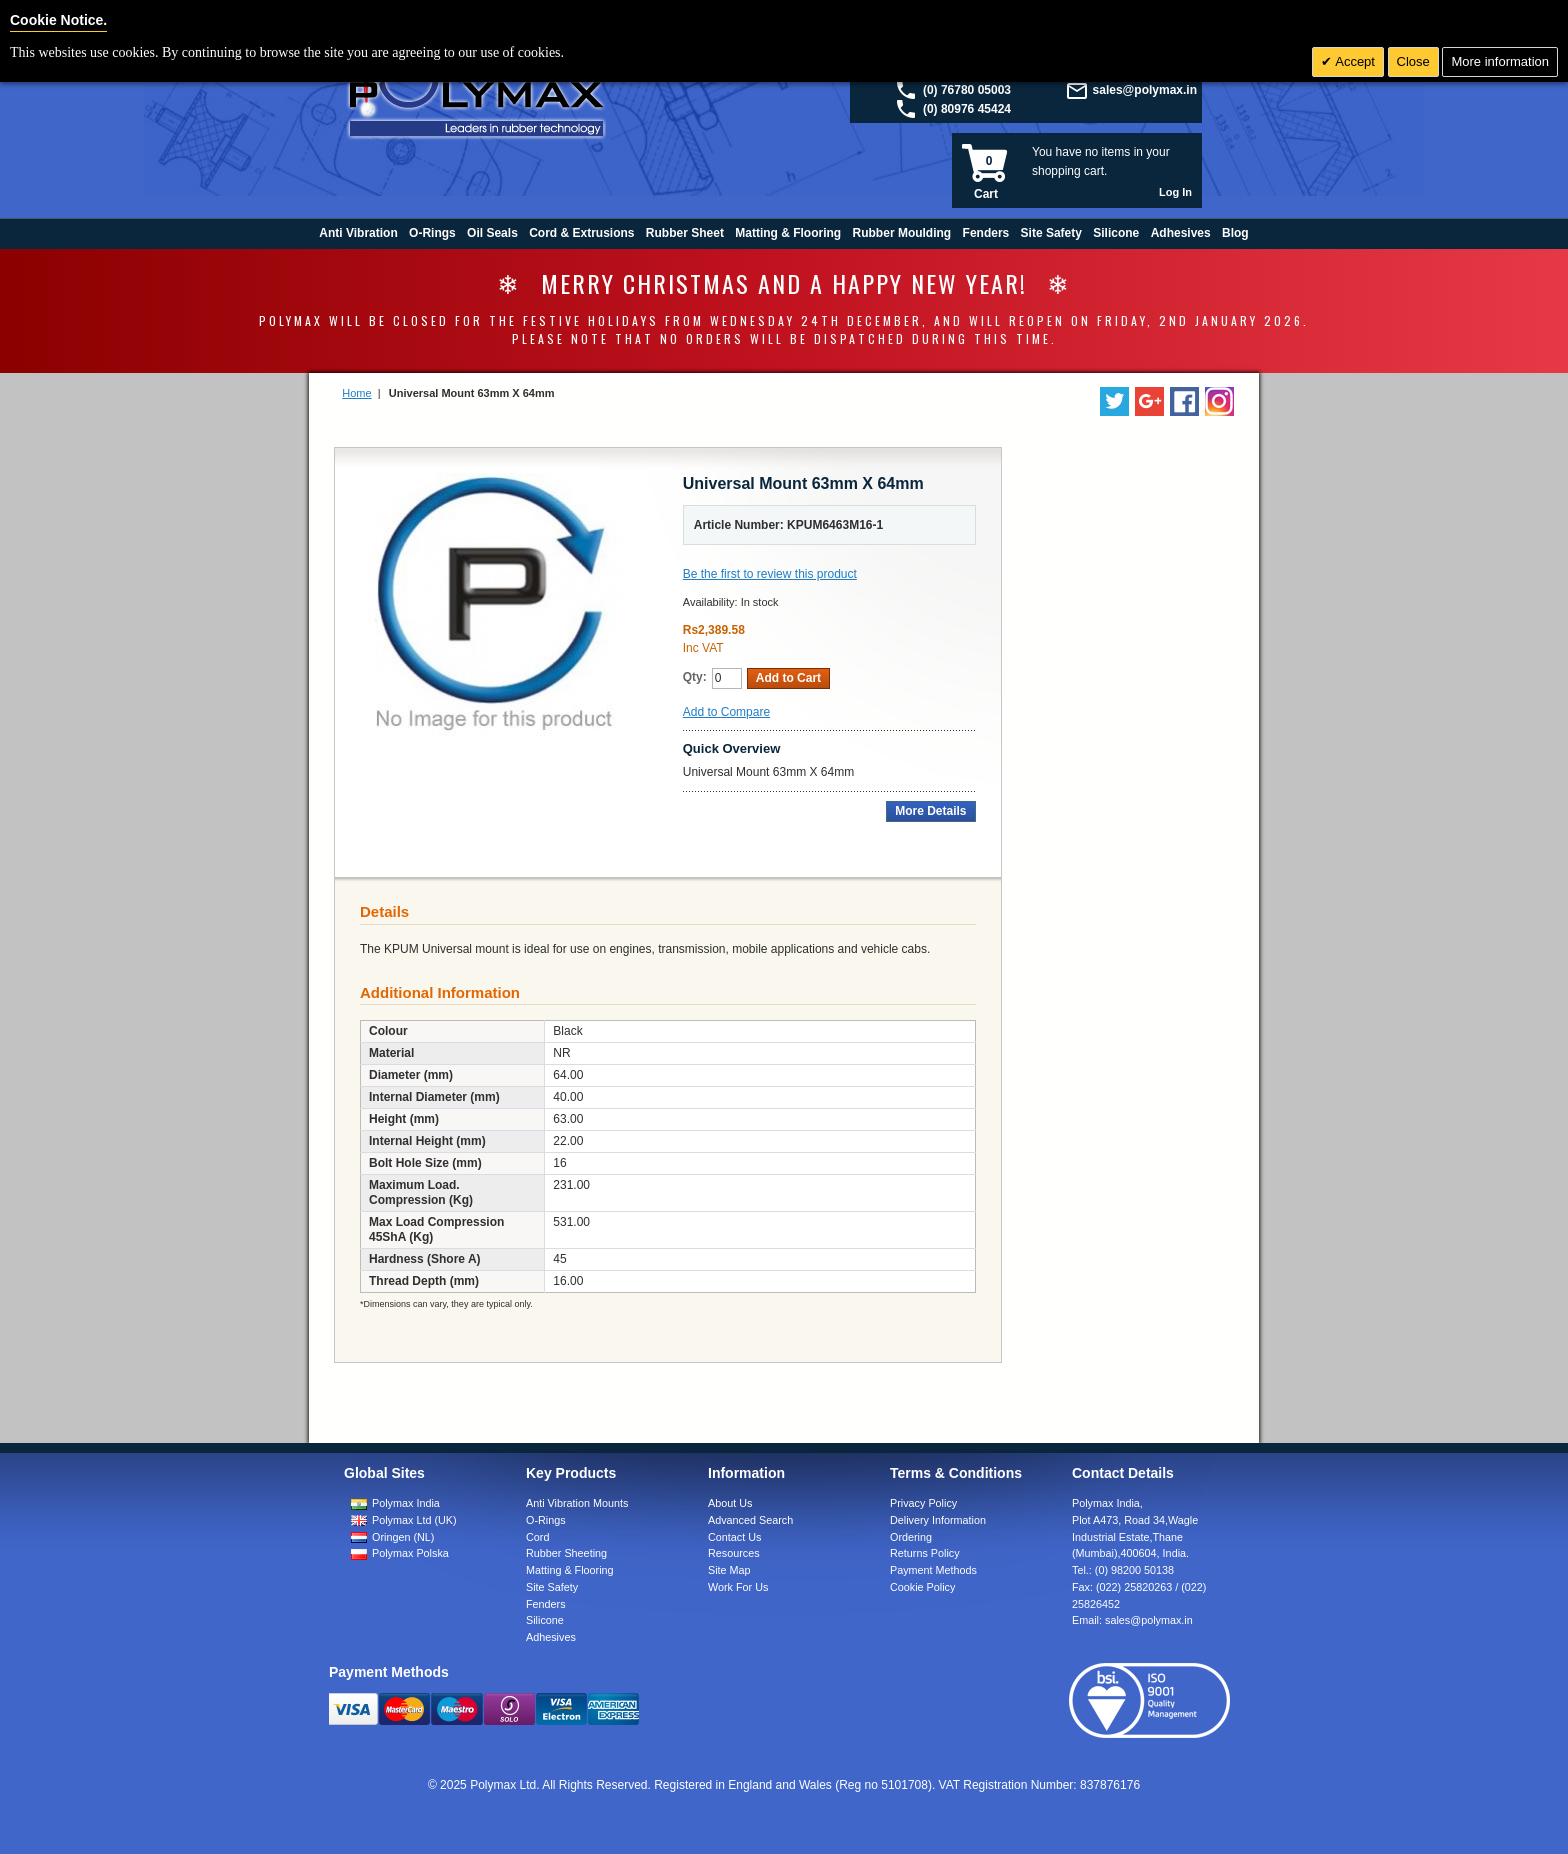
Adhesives (551, 1637)
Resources (734, 1553)
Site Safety (552, 1587)
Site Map (729, 1570)
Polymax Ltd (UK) (414, 1520)
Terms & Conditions (956, 1473)
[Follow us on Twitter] (1114, 401)
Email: (1132, 1620)
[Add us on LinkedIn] (1149, 401)
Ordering (911, 1537)
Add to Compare (726, 712)
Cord (537, 1537)
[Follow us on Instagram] (1219, 401)
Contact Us (734, 1537)
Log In (1175, 192)
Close (1413, 61)
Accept (1353, 61)
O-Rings (546, 1520)
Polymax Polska (410, 1553)
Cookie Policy (922, 1587)
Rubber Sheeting (566, 1553)
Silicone (545, 1620)
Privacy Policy (923, 1503)
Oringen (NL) (403, 1537)
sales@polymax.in (1145, 90)
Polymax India (406, 1503)
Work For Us (738, 1587)
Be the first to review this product (770, 574)
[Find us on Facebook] (1184, 401)
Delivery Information (938, 1520)
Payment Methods (933, 1570)
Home (356, 393)
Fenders (546, 1604)
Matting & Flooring (570, 1570)
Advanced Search (750, 1520)
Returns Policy (925, 1553)
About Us (730, 1503)
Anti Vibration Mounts (577, 1503)
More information (1500, 61)
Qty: (695, 677)
